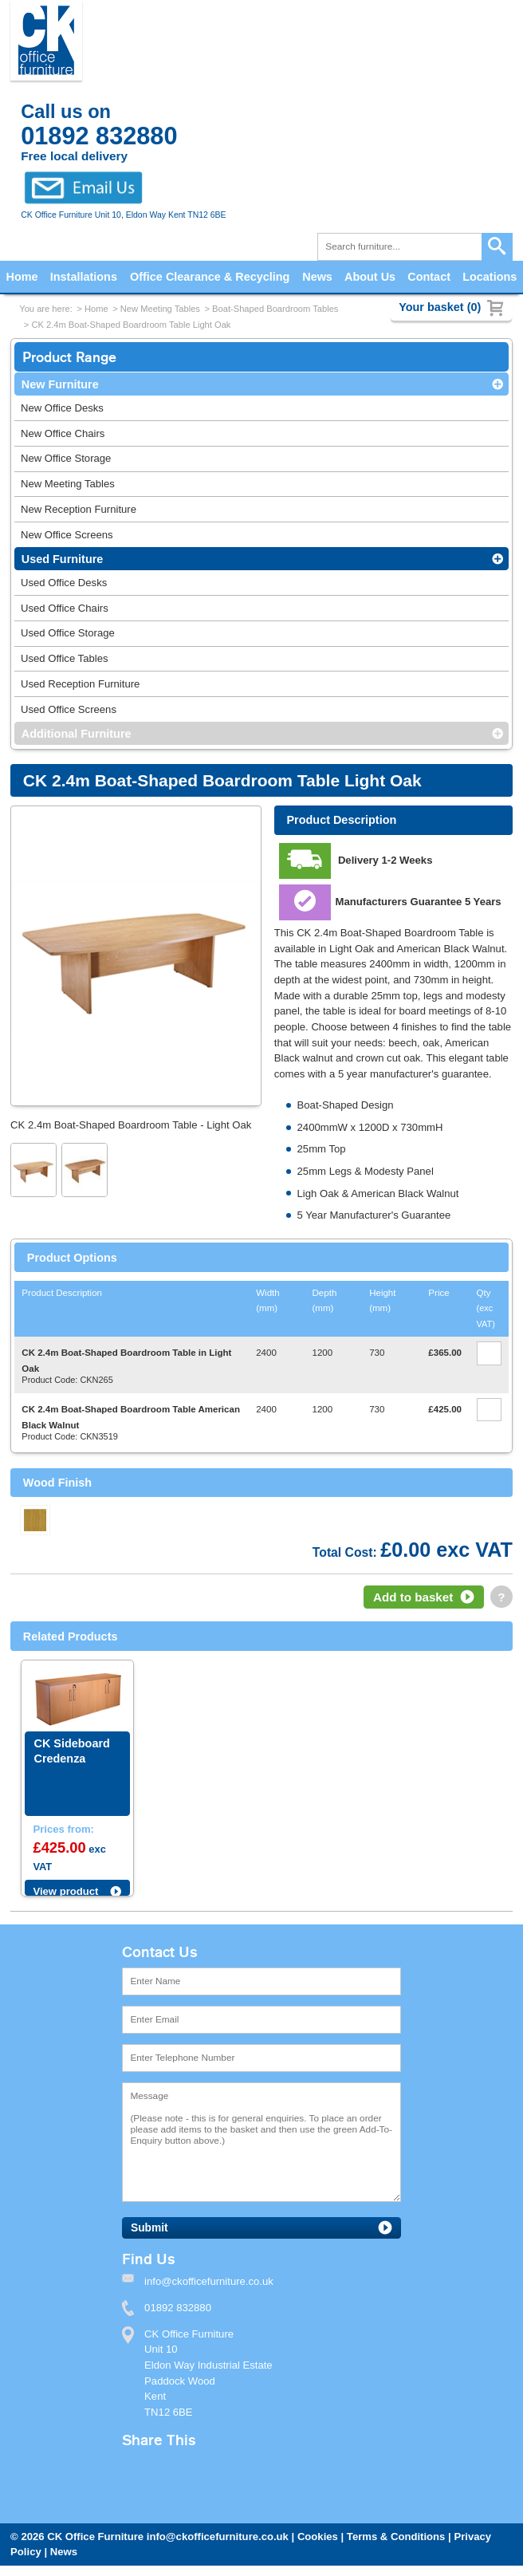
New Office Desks (62, 408)
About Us (369, 276)
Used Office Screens (68, 709)
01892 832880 (177, 2308)
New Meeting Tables (160, 308)
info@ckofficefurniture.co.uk (218, 2537)
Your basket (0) (440, 307)
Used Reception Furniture (80, 684)
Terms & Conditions (396, 2537)
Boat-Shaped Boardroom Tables (275, 308)
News (317, 276)
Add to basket (413, 1597)
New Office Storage (66, 458)
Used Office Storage (68, 633)
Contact (428, 276)
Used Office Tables (64, 658)
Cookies (317, 2537)
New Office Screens (67, 535)
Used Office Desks (64, 583)
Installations (83, 276)
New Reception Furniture (78, 509)
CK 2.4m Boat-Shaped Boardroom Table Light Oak (130, 324)
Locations (489, 276)
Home (21, 276)
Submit (149, 2228)
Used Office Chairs (64, 608)
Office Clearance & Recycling (209, 276)
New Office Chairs (62, 433)
